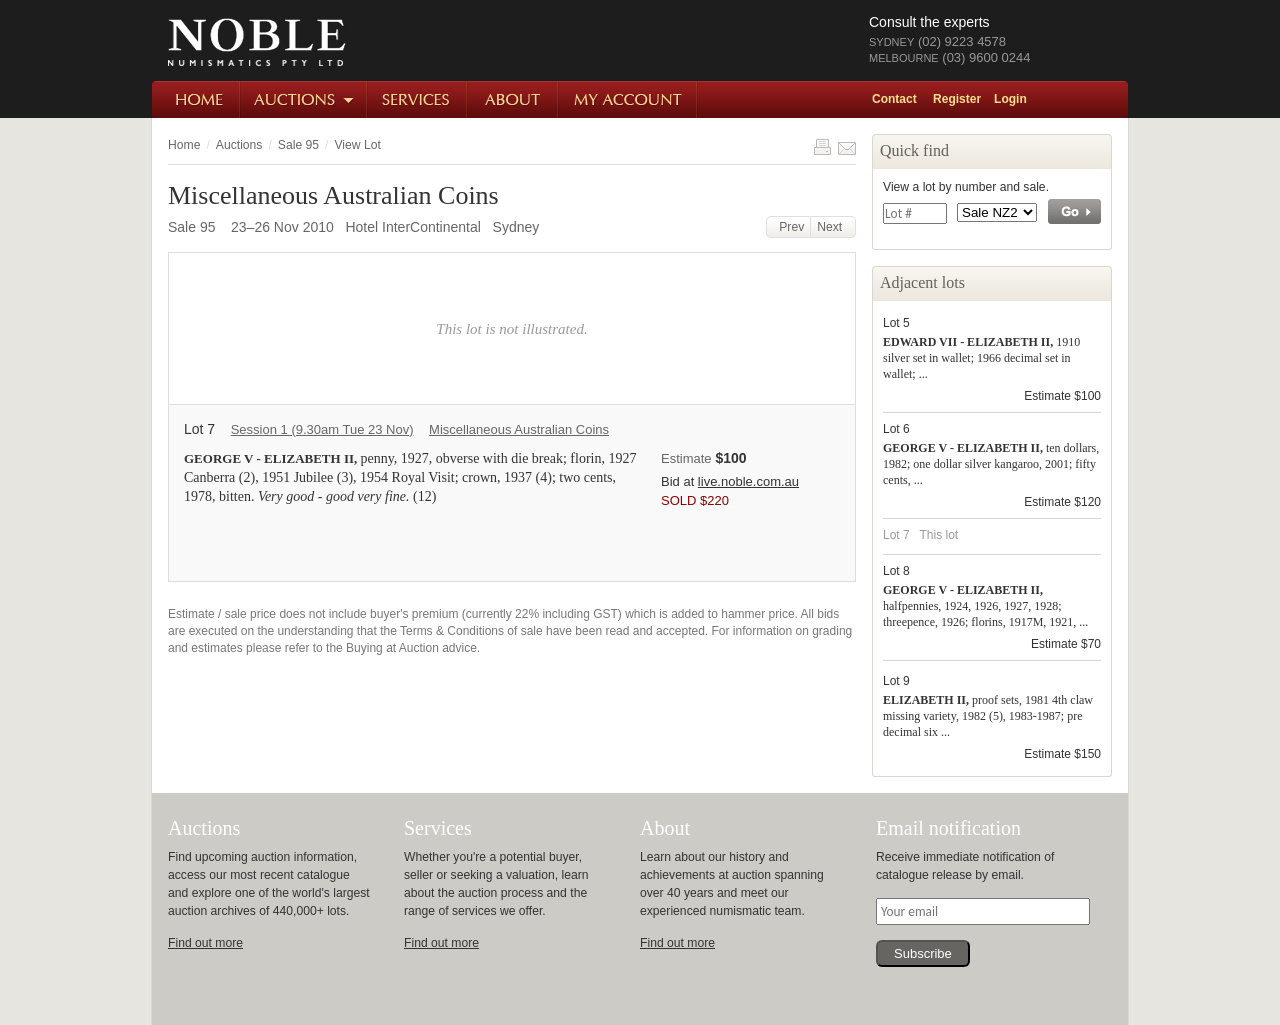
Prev (789, 227)
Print (822, 147)
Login (1010, 99)
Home (196, 99)
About (513, 99)
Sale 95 (298, 145)
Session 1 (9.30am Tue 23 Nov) (322, 429)
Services (418, 99)
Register (957, 99)
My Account (628, 99)
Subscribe (923, 953)
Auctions (304, 99)
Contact (894, 99)
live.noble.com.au (748, 481)
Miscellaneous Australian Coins (519, 429)
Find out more (205, 943)
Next (833, 227)
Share (847, 147)
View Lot (357, 145)
